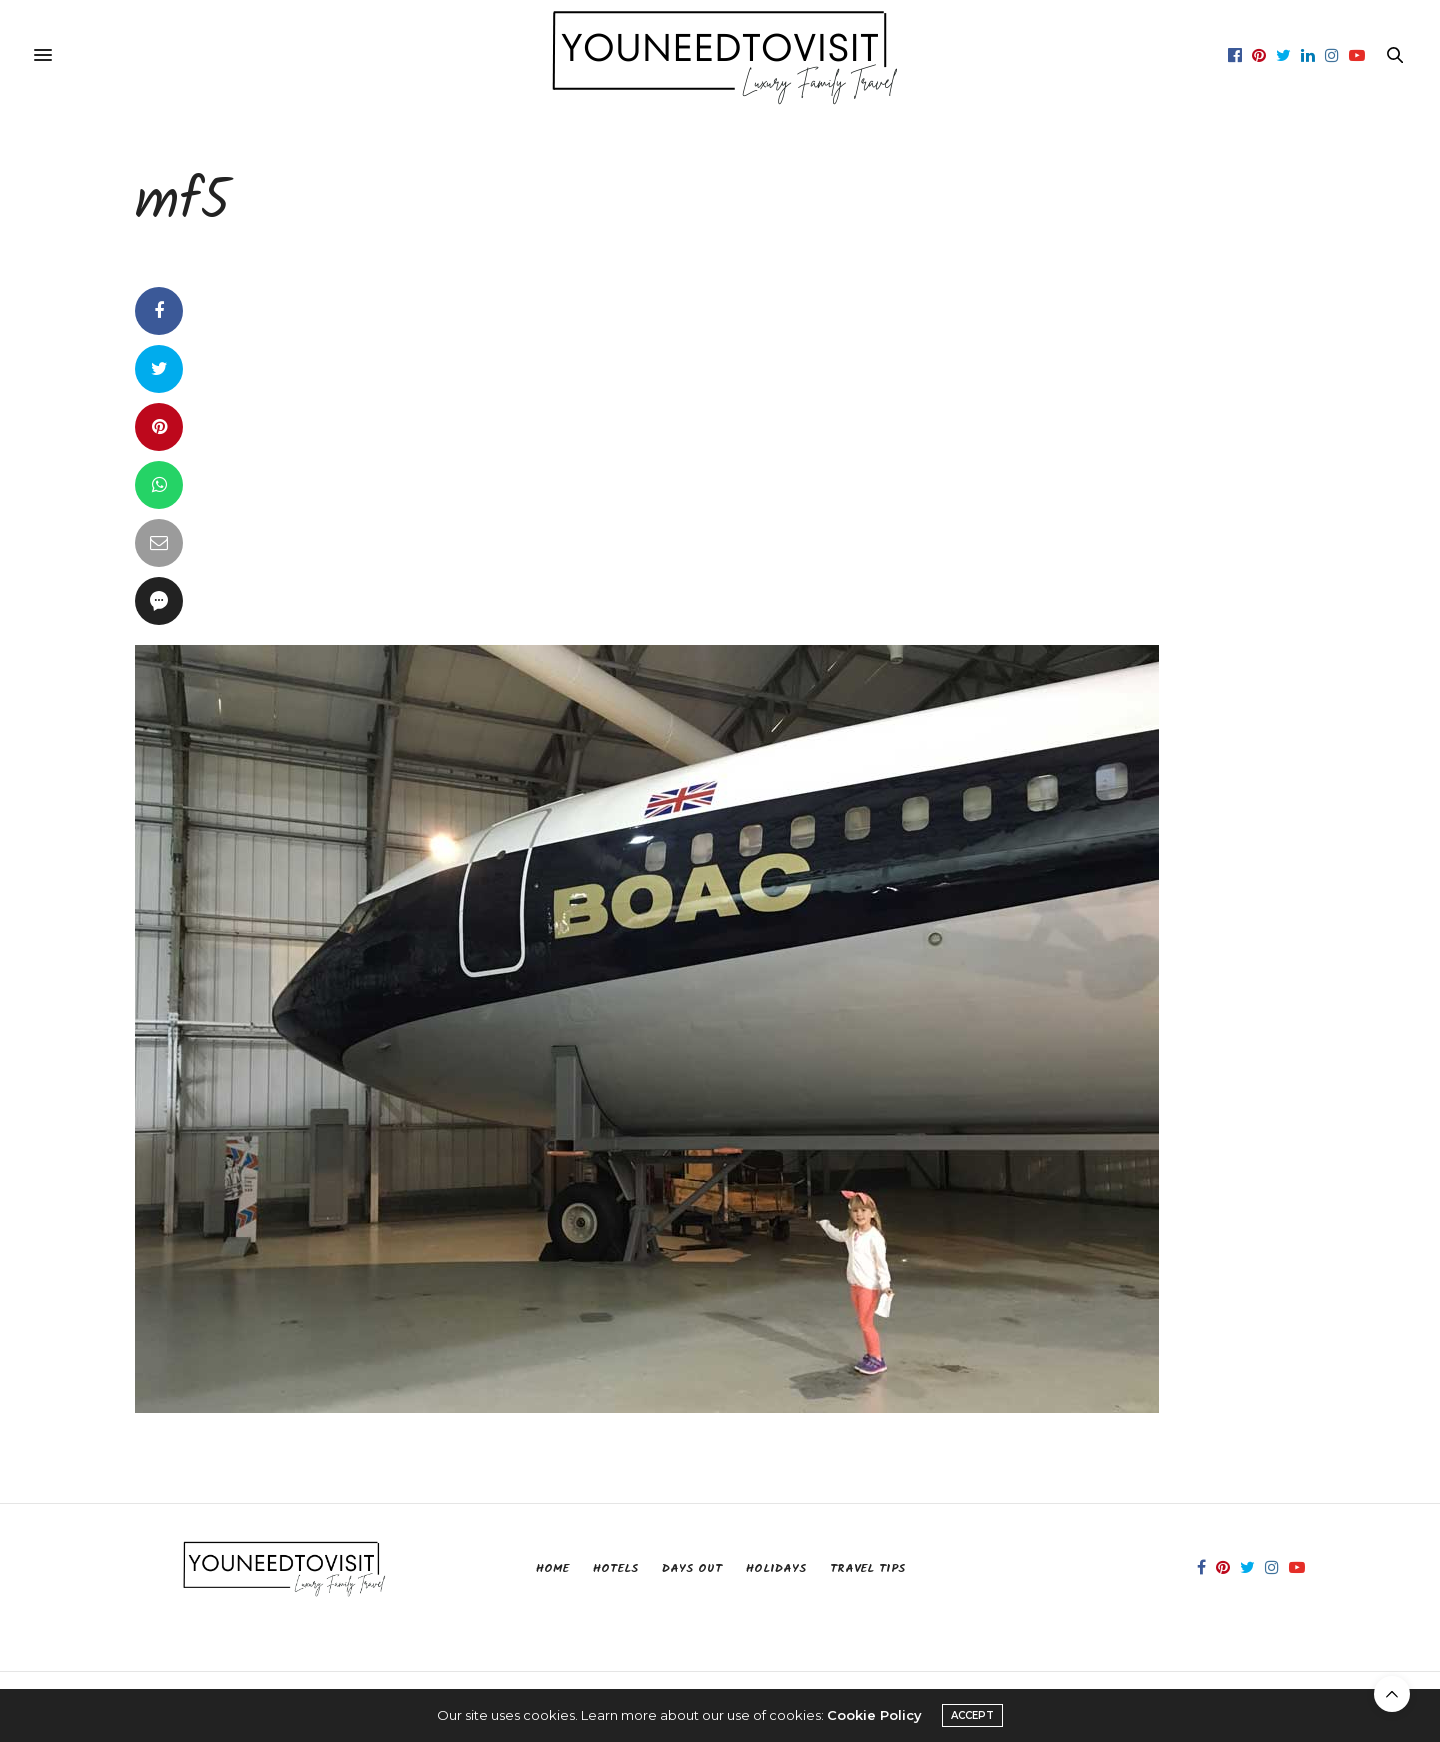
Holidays (776, 1568)
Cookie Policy (874, 1715)
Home (552, 1568)
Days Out (692, 1568)
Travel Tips (867, 1568)
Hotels (615, 1568)
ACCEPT (972, 1715)
